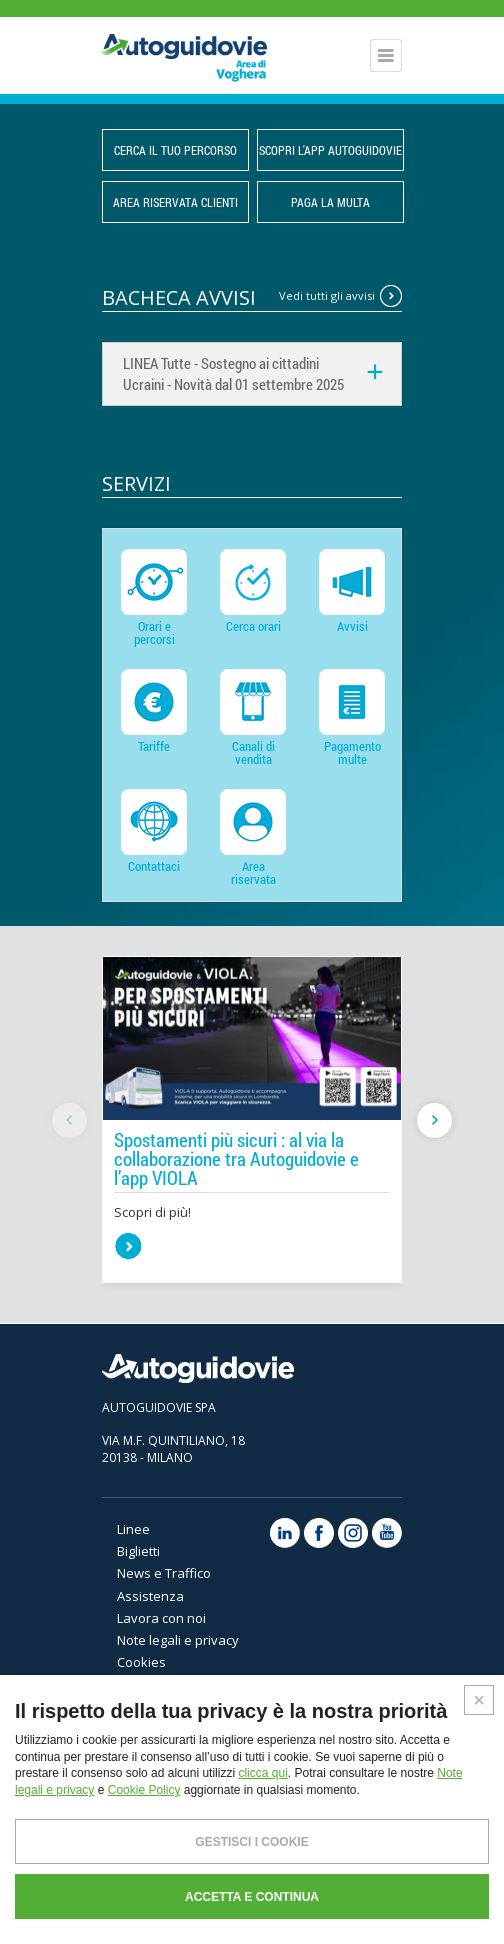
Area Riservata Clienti (175, 202)
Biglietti (138, 1551)
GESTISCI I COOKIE (251, 1842)
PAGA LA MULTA (330, 202)
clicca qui (262, 1773)
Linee (133, 1529)
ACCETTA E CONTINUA (252, 1897)
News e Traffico (164, 1573)
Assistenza (150, 1596)
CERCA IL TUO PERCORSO (175, 150)
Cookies (141, 1662)
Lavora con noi (161, 1618)
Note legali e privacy (178, 1640)
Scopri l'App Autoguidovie (330, 150)
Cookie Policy (144, 1790)
